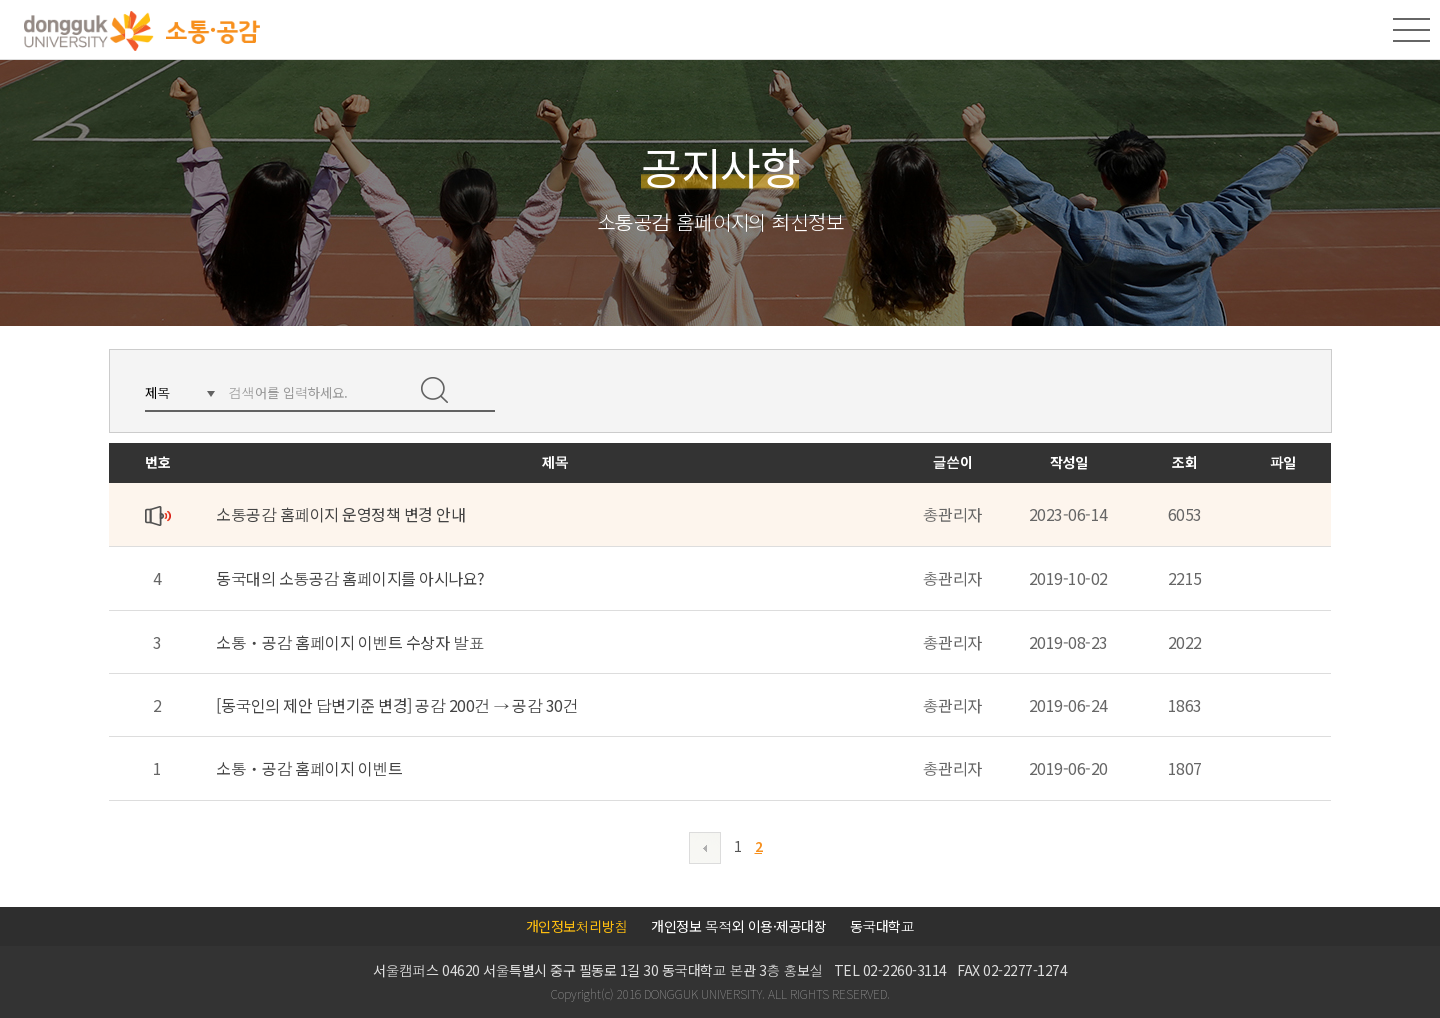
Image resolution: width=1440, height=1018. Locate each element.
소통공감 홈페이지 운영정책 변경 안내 (340, 514)
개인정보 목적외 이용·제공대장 (738, 926)
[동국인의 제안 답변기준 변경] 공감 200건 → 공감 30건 (397, 705)
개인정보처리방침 (577, 926)
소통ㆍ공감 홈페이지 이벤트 (309, 768)
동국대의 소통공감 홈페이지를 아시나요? (350, 578)
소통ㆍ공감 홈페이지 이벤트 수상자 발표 (350, 642)
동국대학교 (882, 926)
